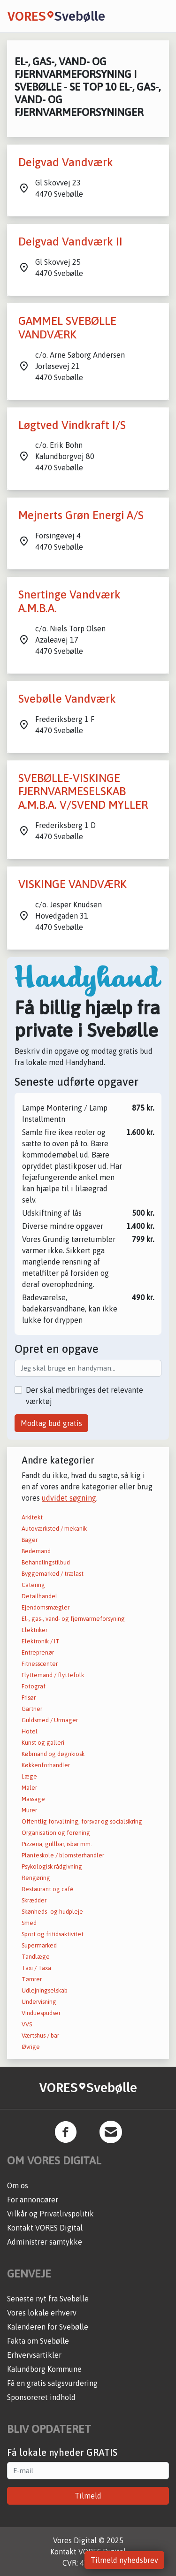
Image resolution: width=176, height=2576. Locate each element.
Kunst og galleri (43, 1742)
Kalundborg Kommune (44, 2369)
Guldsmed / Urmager (50, 1720)
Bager (30, 1539)
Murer (29, 1810)
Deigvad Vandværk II (70, 241)
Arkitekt (32, 1517)
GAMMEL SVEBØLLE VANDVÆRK (67, 327)
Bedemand (36, 1551)
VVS (27, 2024)
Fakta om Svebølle (38, 2341)
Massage (33, 1798)
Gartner (32, 1708)
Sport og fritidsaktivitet (53, 1934)
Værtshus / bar (40, 2035)
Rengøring (36, 1877)
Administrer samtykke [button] (44, 2242)
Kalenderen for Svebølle (47, 2327)
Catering (33, 1584)
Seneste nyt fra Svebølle (48, 2298)
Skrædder (34, 1900)
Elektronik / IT (41, 1641)
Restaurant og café (48, 1889)
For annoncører (32, 2199)
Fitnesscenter (40, 1663)
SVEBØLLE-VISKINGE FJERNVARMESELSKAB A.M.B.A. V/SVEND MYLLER (83, 792)
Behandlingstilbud (46, 1562)
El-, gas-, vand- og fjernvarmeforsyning (73, 1618)
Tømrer (32, 1979)
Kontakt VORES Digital (45, 2227)
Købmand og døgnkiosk (53, 1753)
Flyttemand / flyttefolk (53, 1675)
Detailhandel (39, 1596)
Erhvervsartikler (34, 2355)
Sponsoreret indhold (41, 2397)
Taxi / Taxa (36, 1967)
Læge (29, 1776)
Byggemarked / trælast (53, 1573)
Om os (17, 2185)
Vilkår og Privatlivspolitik (50, 2213)
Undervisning (39, 2001)
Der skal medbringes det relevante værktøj (84, 1395)
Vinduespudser (41, 2012)
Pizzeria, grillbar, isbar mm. (57, 1844)
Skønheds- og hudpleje (52, 1911)
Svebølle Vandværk (67, 698)
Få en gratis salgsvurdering (52, 2383)
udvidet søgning (69, 1498)
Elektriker (34, 1629)
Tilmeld (88, 2496)
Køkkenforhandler (46, 1765)
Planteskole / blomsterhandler (63, 1855)
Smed (29, 1922)
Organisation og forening (56, 1832)
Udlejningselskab (45, 1990)
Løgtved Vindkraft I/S (72, 425)
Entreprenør (38, 1652)
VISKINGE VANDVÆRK (72, 884)
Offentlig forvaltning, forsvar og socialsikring (82, 1821)
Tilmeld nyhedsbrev (124, 2560)
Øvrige (31, 2046)
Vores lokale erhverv (42, 2312)
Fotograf (34, 1686)
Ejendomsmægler (45, 1607)
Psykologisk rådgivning (52, 1866)
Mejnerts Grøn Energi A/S (81, 515)
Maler (29, 1787)
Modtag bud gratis (51, 1423)
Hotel (30, 1731)
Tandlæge (36, 1956)
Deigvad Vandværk (65, 162)
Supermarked (39, 1945)
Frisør (29, 1697)
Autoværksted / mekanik (54, 1528)
